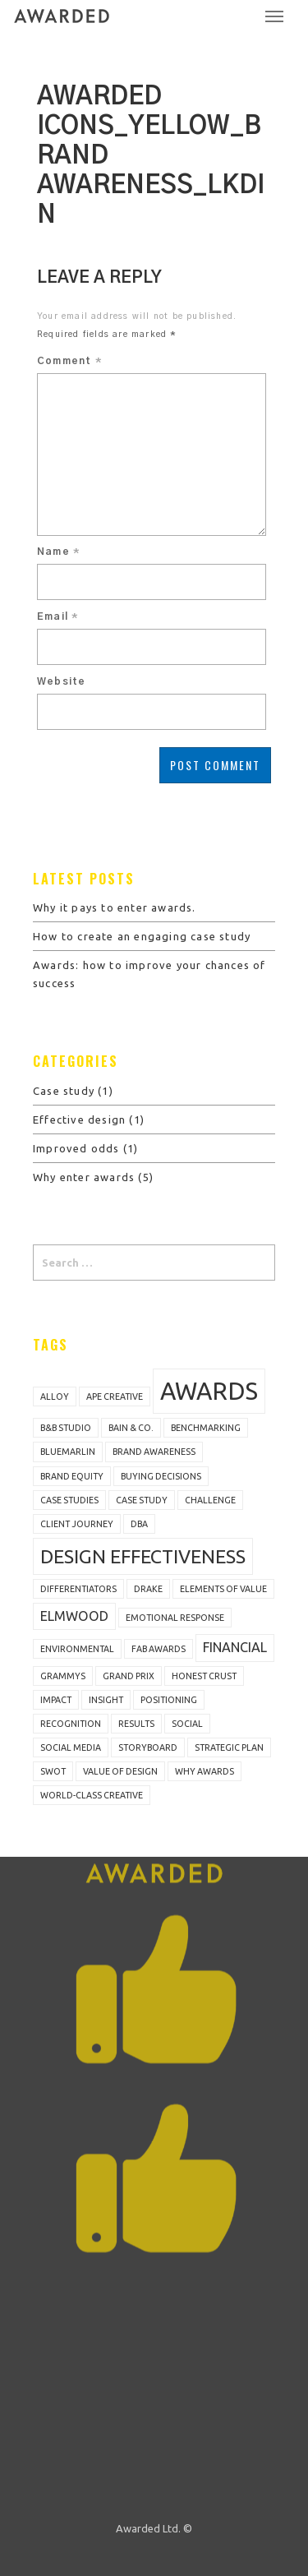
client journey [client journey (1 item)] (76, 1524)
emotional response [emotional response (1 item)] (175, 1618)
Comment (69, 361)
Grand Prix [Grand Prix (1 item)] (128, 1676)
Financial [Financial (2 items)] (235, 1647)
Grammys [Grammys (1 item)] (62, 1676)
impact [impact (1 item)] (55, 1700)
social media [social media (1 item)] (70, 1747)
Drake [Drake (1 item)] (148, 1589)
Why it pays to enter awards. (114, 907)
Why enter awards (84, 1177)
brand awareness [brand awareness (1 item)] (154, 1452)
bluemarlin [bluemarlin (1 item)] (67, 1452)
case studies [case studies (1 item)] (69, 1500)
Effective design (79, 1119)
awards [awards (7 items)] (209, 1391)
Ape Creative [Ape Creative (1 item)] (114, 1396)
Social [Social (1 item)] (187, 1724)
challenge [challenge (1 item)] (210, 1500)
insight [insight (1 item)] (106, 1700)
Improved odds (76, 1148)
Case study (63, 1090)
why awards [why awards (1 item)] (204, 1771)
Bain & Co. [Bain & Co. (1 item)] (131, 1428)
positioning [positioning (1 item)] (168, 1700)
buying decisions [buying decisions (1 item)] (161, 1476)
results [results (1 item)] (136, 1724)
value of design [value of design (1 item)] (120, 1771)
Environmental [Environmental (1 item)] (77, 1649)
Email (57, 616)
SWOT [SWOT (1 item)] (53, 1771)
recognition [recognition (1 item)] (70, 1724)
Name (58, 551)
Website (61, 681)
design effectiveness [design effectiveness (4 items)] (143, 1556)
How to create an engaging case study (142, 936)
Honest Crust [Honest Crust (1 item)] (204, 1676)
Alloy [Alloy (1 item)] (54, 1396)
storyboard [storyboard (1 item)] (147, 1747)
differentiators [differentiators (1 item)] (78, 1589)
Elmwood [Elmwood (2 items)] (74, 1616)
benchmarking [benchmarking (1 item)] (206, 1428)
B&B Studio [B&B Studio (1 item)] (65, 1428)
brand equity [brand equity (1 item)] (71, 1476)
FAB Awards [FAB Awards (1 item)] (158, 1649)
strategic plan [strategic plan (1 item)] (229, 1747)
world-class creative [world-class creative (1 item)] (91, 1795)
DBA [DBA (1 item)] (139, 1524)
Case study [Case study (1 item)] (142, 1500)
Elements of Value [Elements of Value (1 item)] (223, 1589)
